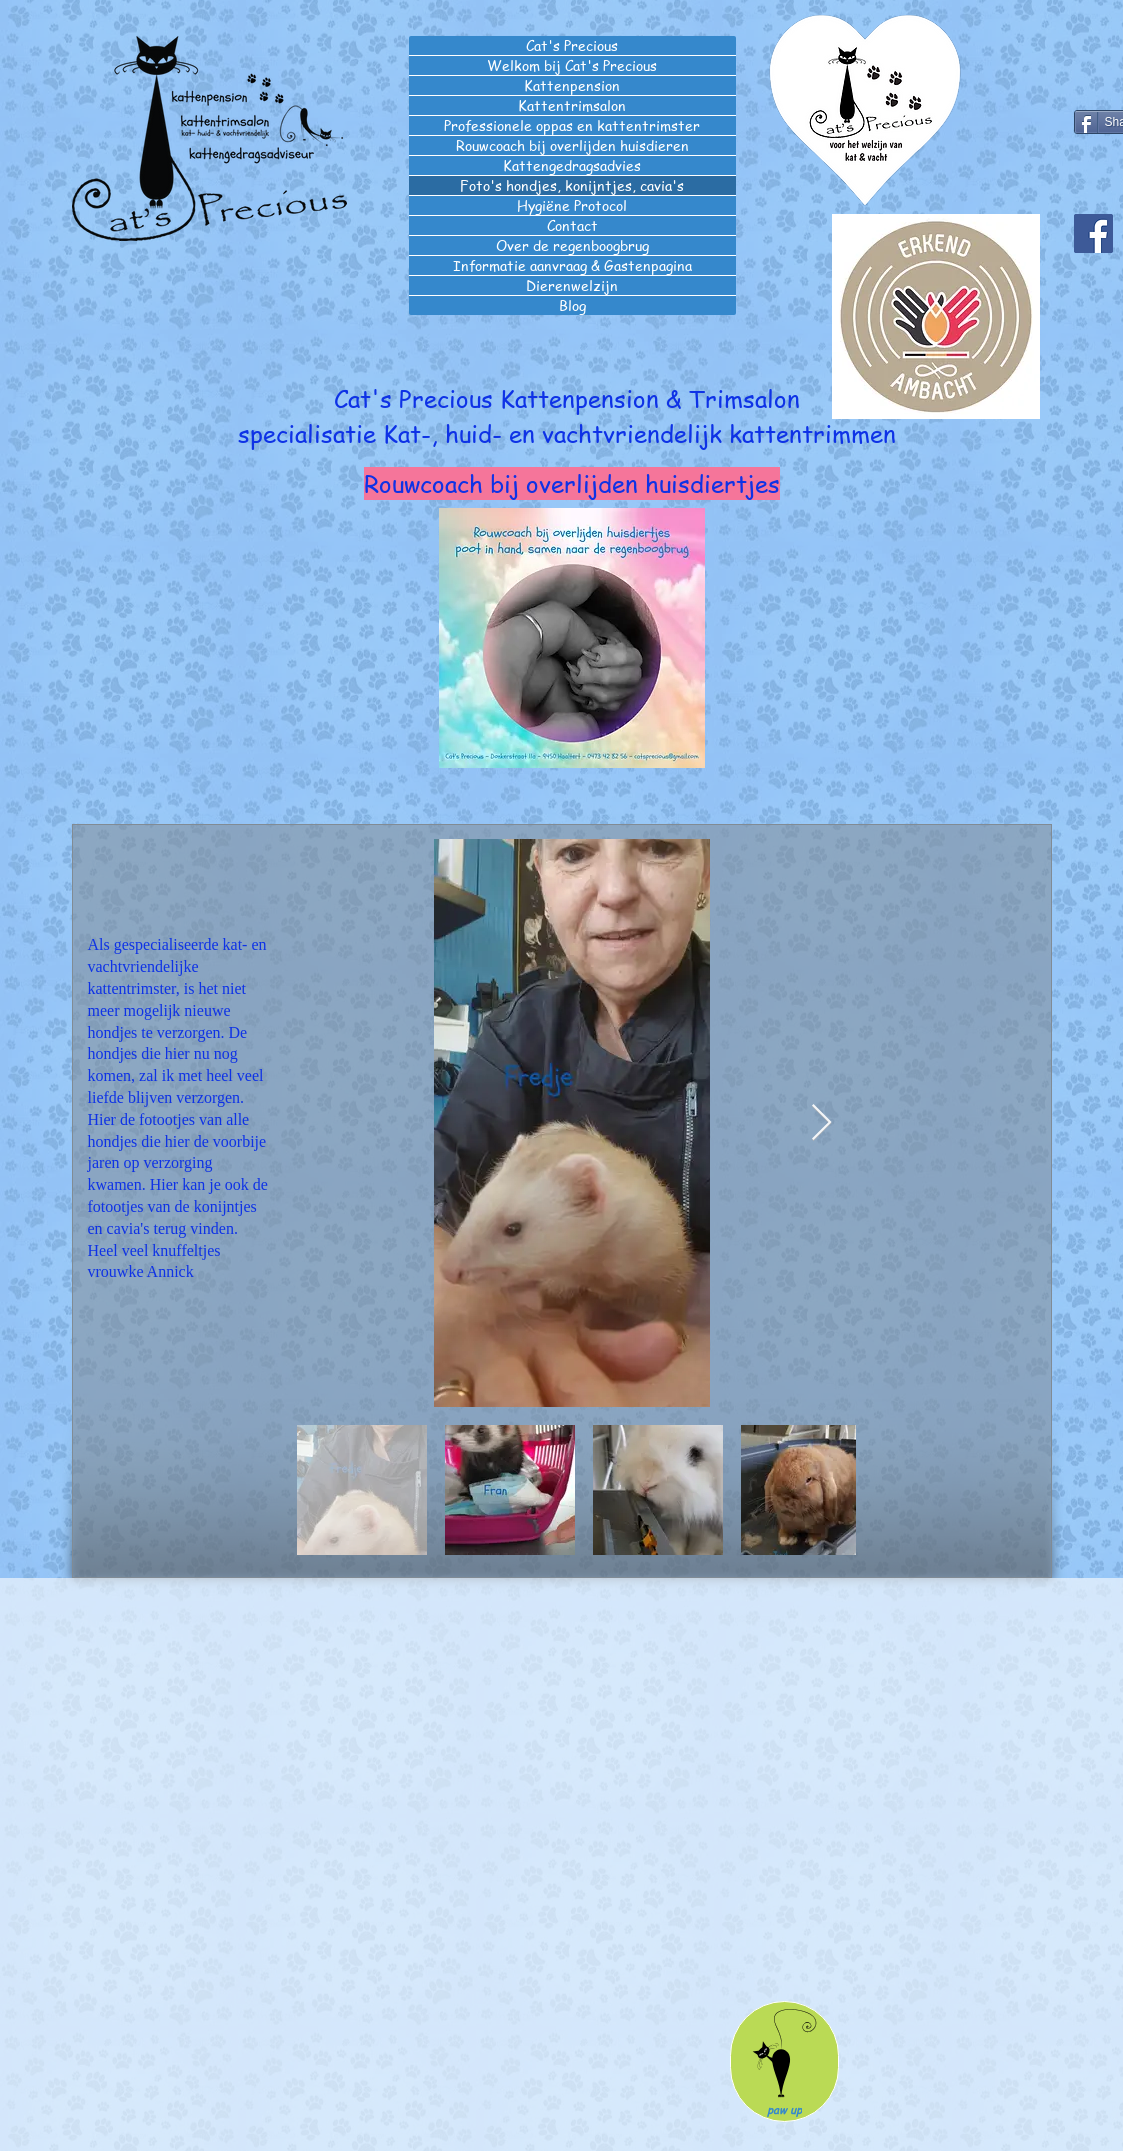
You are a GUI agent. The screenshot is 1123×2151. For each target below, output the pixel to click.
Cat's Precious (572, 45)
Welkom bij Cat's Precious (572, 65)
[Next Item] (821, 1123)
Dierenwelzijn (572, 285)
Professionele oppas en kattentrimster (572, 125)
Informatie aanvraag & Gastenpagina (572, 265)
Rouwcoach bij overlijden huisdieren (572, 145)
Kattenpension (572, 85)
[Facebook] (1093, 233)
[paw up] (784, 2061)
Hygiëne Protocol (572, 205)
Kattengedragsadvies (572, 165)
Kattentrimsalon (572, 105)
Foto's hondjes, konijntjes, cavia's (572, 185)
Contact (572, 225)
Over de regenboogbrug (572, 245)
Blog (572, 305)
